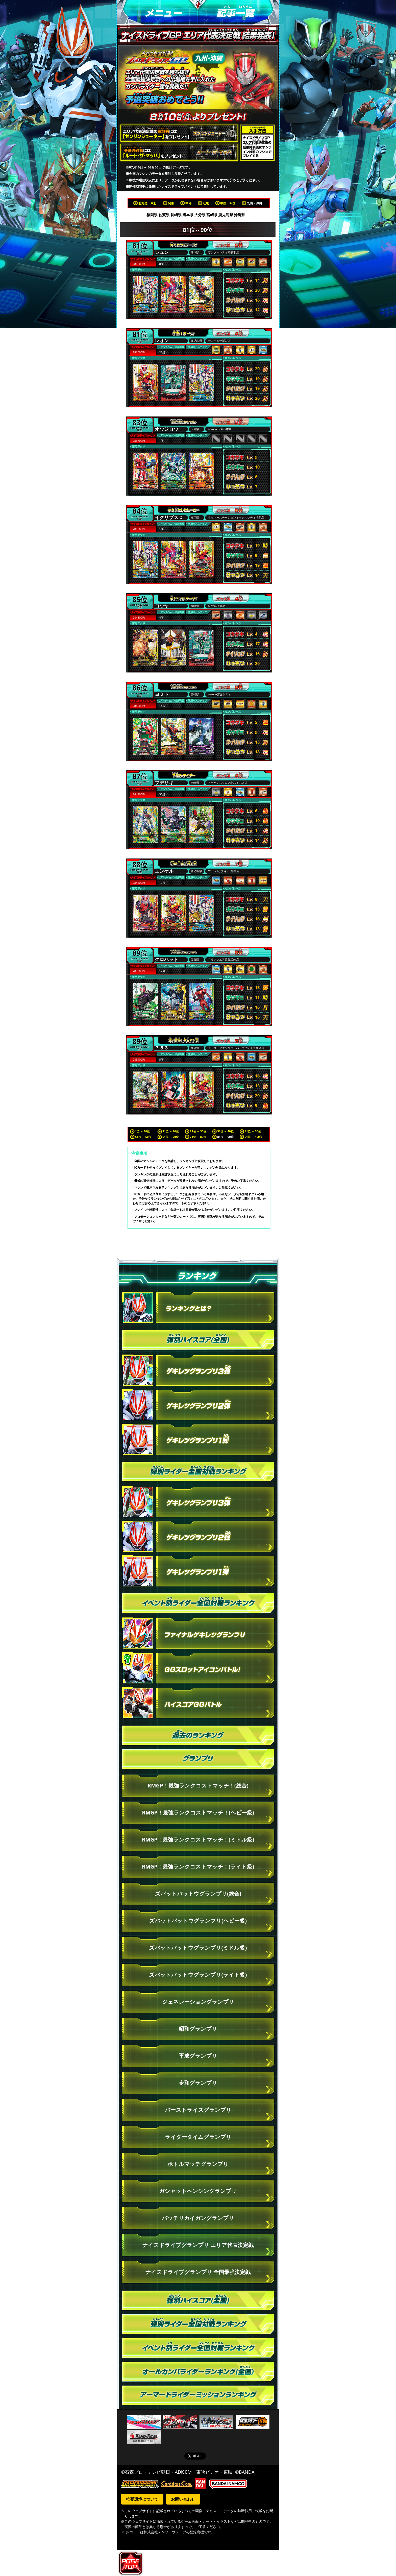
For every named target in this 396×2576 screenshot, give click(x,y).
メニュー (157, 12)
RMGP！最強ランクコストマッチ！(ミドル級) (198, 1839)
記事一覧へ (238, 12)
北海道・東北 (147, 203)
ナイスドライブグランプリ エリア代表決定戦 (198, 2244)
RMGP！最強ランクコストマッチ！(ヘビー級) (198, 1812)
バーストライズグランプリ (198, 2109)
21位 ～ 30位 (198, 1131)
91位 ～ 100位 (254, 1137)
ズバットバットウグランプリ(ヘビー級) (198, 1920)
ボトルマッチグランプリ (198, 2163)
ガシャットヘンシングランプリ (198, 2190)
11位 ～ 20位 (170, 1131)
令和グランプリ (198, 2082)
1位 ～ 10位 (142, 1131)
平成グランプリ (198, 2055)
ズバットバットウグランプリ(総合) (198, 1893)
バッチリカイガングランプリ (198, 2217)
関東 (171, 203)
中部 (188, 203)
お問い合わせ (183, 2499)
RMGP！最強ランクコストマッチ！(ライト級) (198, 1866)
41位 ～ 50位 (253, 1131)
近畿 (206, 203)
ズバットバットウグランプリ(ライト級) (198, 1974)
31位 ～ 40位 (225, 1131)
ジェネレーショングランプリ (198, 2001)
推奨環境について (142, 2499)
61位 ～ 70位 (170, 1137)
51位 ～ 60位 (143, 1137)
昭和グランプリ (198, 2028)
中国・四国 (227, 203)
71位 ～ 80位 (198, 1137)
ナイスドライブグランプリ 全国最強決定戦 (198, 2271)
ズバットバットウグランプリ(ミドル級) (198, 1947)
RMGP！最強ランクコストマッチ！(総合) (198, 1785)
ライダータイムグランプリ (198, 2136)
